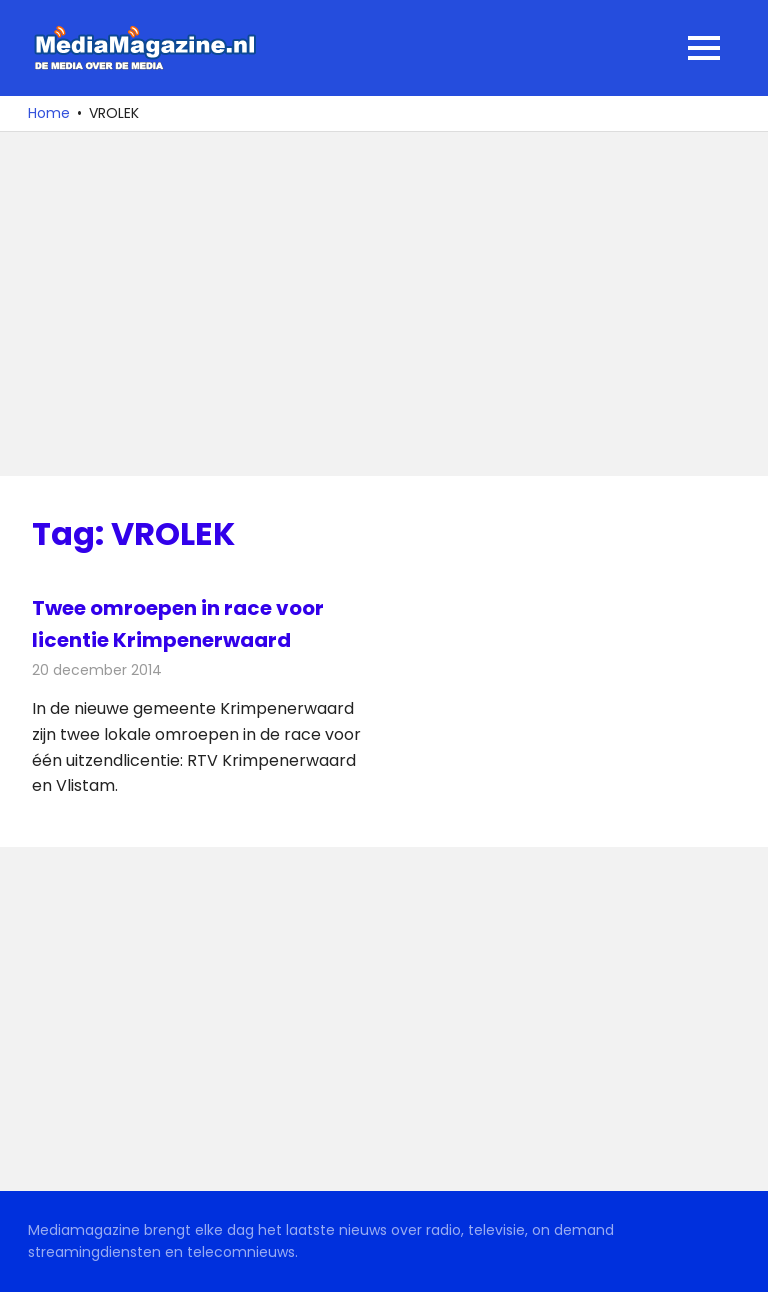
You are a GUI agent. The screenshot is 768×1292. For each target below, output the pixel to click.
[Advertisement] (384, 304)
